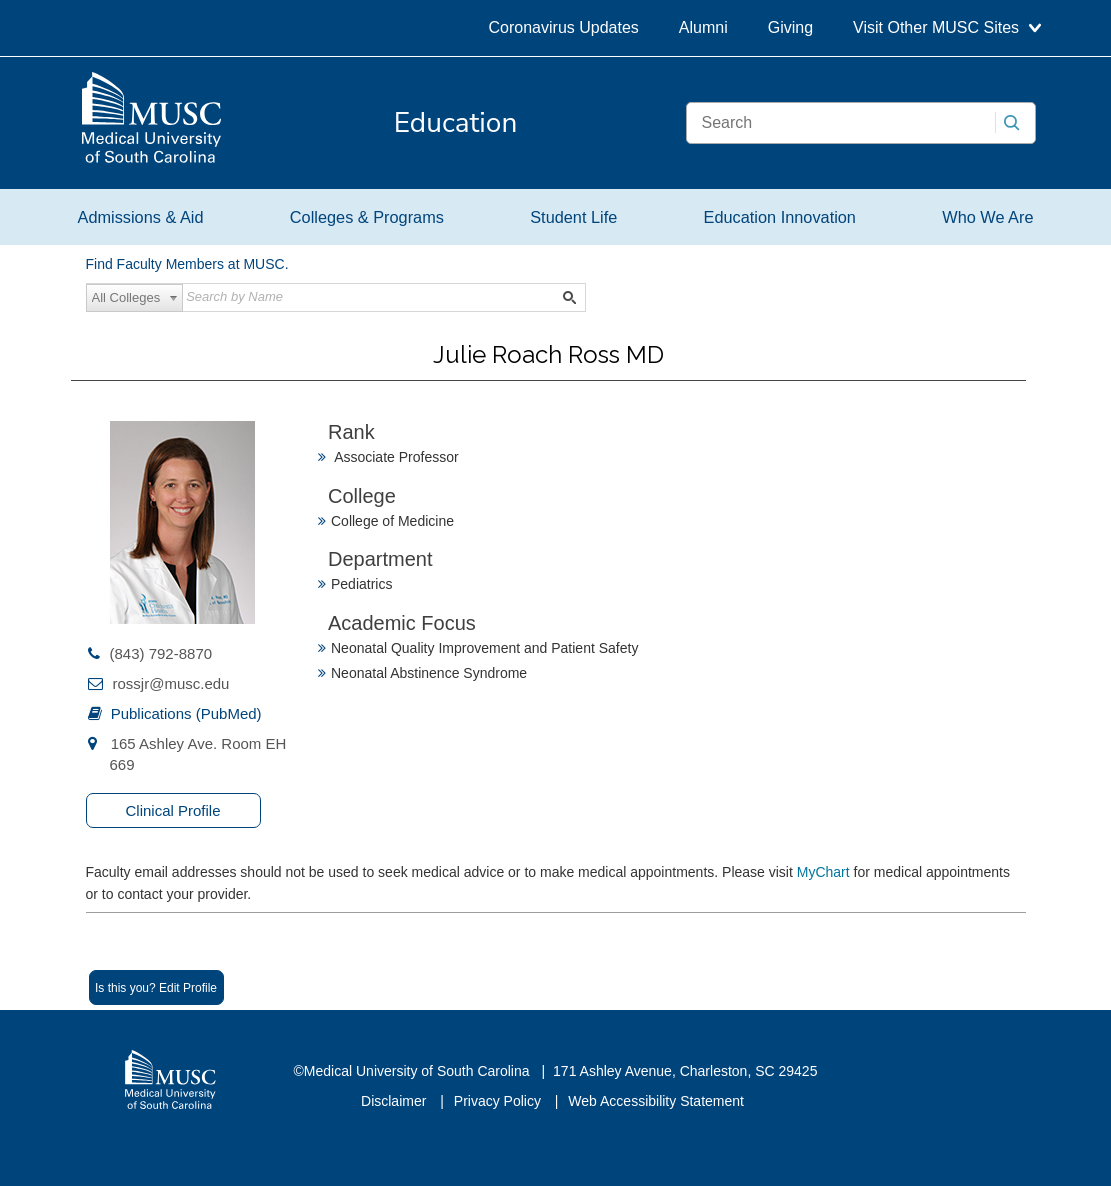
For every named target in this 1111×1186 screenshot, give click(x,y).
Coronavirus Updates (564, 27)
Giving (790, 27)
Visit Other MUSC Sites (946, 27)
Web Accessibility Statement (656, 1101)
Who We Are (987, 217)
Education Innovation (780, 217)
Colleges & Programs (367, 217)
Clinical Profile (172, 810)
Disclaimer (395, 1101)
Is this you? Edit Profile (156, 988)
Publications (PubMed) (186, 713)
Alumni (703, 27)
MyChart (825, 872)
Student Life (573, 217)
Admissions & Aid (141, 217)
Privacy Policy (499, 1101)
